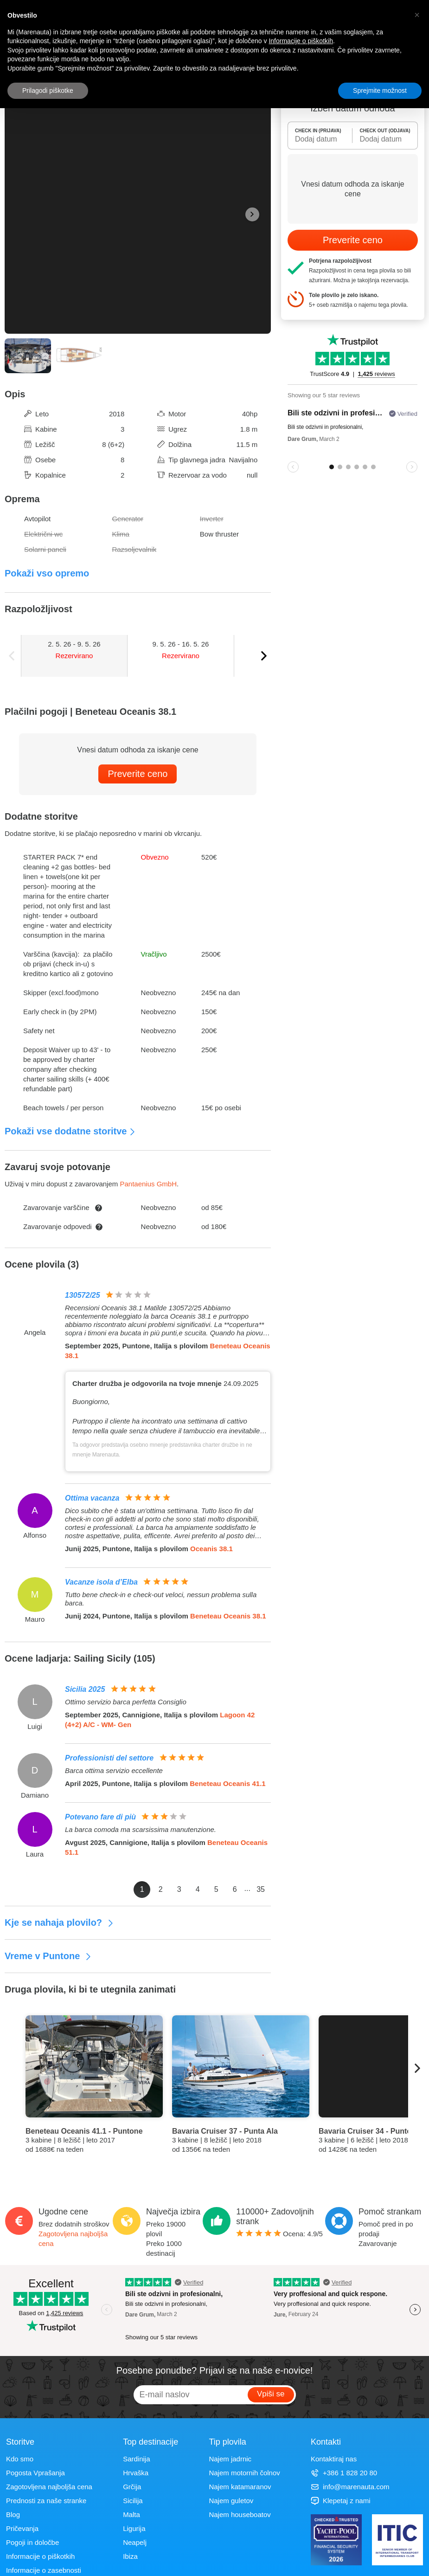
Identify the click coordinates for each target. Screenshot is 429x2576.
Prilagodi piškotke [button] (47, 90)
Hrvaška (135, 2473)
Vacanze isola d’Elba (101, 1582)
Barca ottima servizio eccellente (114, 1770)
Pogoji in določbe (32, 2542)
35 (260, 1889)
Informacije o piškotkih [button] (301, 41)
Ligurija (134, 2528)
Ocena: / (279, 2234)
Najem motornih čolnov (244, 2473)
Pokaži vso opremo (47, 573)
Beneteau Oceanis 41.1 (227, 1783)
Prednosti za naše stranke (46, 2501)
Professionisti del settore (109, 1758)
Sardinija (136, 2459)
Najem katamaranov (240, 2487)
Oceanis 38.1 (211, 1549)
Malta (131, 2514)
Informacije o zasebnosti (43, 2570)
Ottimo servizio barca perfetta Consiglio (125, 1702)
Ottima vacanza (92, 1498)
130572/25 (82, 1295)
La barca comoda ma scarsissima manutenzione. (140, 1829)
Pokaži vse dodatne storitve (70, 1131)
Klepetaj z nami (341, 2501)
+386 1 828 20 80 (344, 2473)
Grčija (132, 2487)
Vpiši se (271, 2393)
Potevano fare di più (100, 1817)
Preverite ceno (137, 774)
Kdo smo (19, 2459)
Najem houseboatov (239, 2514)
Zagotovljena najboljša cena (49, 2487)
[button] (417, 14)
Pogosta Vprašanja (35, 2473)
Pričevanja (22, 2528)
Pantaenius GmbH (148, 1184)
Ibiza (130, 2556)
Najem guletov (231, 2501)
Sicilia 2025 (85, 1689)
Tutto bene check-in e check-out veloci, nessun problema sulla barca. (160, 1599)
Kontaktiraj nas (334, 2459)
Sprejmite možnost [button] (380, 90)
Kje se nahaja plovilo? (59, 1922)
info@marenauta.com (350, 2487)
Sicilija (133, 2501)
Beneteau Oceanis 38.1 (228, 1616)
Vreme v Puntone (48, 1956)
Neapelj (135, 2542)
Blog (13, 2514)
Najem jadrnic (230, 2459)
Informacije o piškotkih (40, 2556)
